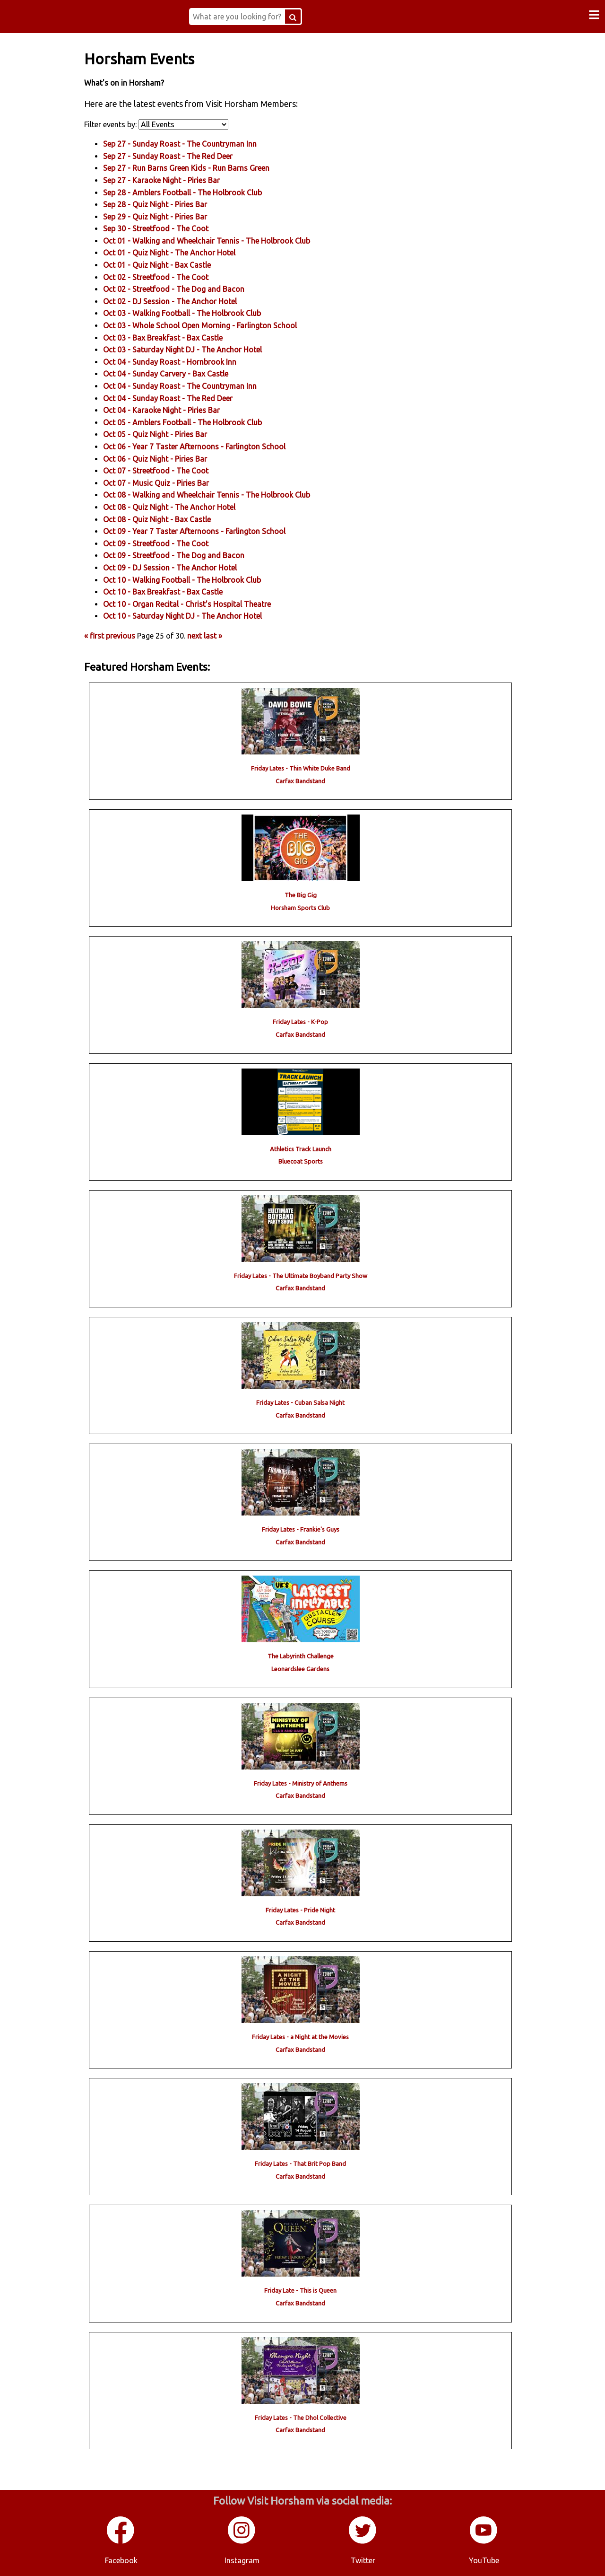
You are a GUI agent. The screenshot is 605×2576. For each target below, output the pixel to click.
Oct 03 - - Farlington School (216, 325)
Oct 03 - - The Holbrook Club (198, 312)
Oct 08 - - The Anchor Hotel (185, 506)
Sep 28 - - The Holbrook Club (198, 191)
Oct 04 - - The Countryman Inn (196, 385)
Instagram (242, 2556)
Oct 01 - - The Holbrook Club (222, 240)
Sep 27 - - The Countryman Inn (196, 143)
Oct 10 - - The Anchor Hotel (198, 615)
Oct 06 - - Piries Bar (171, 458)
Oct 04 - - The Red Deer (184, 397)
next (210, 635)
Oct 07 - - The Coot (172, 470)
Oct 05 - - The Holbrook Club (198, 422)
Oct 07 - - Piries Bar (172, 482)
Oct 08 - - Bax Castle (173, 518)
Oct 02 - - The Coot (172, 276)
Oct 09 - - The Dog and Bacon (189, 555)
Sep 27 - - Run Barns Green (202, 167)
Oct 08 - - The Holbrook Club (222, 494)
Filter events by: (127, 123)
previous (136, 635)
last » (229, 635)
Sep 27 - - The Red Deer (184, 155)
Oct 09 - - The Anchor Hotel (186, 567)
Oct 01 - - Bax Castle (173, 264)
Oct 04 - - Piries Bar (177, 409)
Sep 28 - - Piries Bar (171, 204)
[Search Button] (302, 16)
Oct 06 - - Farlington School (210, 446)
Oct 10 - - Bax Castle (179, 591)
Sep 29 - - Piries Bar (171, 215)
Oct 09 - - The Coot (172, 543)
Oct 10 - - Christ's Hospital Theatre (203, 603)
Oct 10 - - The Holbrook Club (198, 579)
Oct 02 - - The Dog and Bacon (189, 288)
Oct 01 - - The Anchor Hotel (185, 252)
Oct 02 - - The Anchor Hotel (186, 301)
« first (110, 635)
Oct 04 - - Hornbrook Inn (185, 361)
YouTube (484, 2556)
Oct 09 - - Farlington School (210, 530)
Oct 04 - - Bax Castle (181, 373)
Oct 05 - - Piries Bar (171, 433)
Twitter (363, 2556)
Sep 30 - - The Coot (172, 228)
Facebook (121, 2556)
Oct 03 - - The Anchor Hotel (198, 349)
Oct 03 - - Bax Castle (179, 337)
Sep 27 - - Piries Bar (177, 179)
